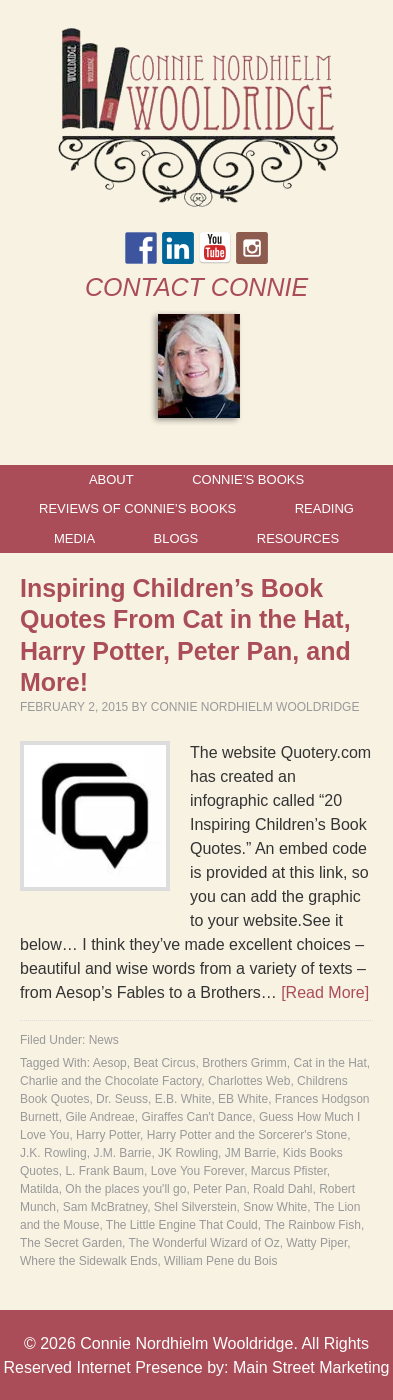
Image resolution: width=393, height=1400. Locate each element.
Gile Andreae (99, 1117)
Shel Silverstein (195, 1207)
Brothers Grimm (244, 1063)
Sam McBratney (105, 1207)
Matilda (39, 1189)
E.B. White (183, 1099)
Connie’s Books (248, 479)
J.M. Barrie (122, 1153)
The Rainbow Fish (312, 1225)
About (111, 479)
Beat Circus (164, 1063)
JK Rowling (188, 1153)
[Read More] (325, 992)
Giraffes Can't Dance (196, 1117)
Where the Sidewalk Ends (88, 1261)
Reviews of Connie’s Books (137, 508)
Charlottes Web (249, 1081)
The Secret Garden (71, 1243)
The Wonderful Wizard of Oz (204, 1243)
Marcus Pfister (289, 1171)
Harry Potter (108, 1135)
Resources (298, 538)
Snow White (275, 1207)
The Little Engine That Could (182, 1225)
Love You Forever (197, 1171)
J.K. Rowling (53, 1153)
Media (74, 538)
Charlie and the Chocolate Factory (110, 1081)
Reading (324, 508)
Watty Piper (316, 1243)
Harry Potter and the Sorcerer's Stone (247, 1135)
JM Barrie (250, 1153)
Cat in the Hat (329, 1063)
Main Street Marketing (311, 1367)
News (104, 1040)
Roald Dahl (282, 1189)
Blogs (176, 538)
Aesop (110, 1063)
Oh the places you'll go (125, 1189)
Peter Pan (219, 1189)
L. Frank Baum (104, 1171)
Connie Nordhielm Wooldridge (255, 707)
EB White (243, 1099)
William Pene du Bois (220, 1261)
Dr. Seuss (122, 1099)
